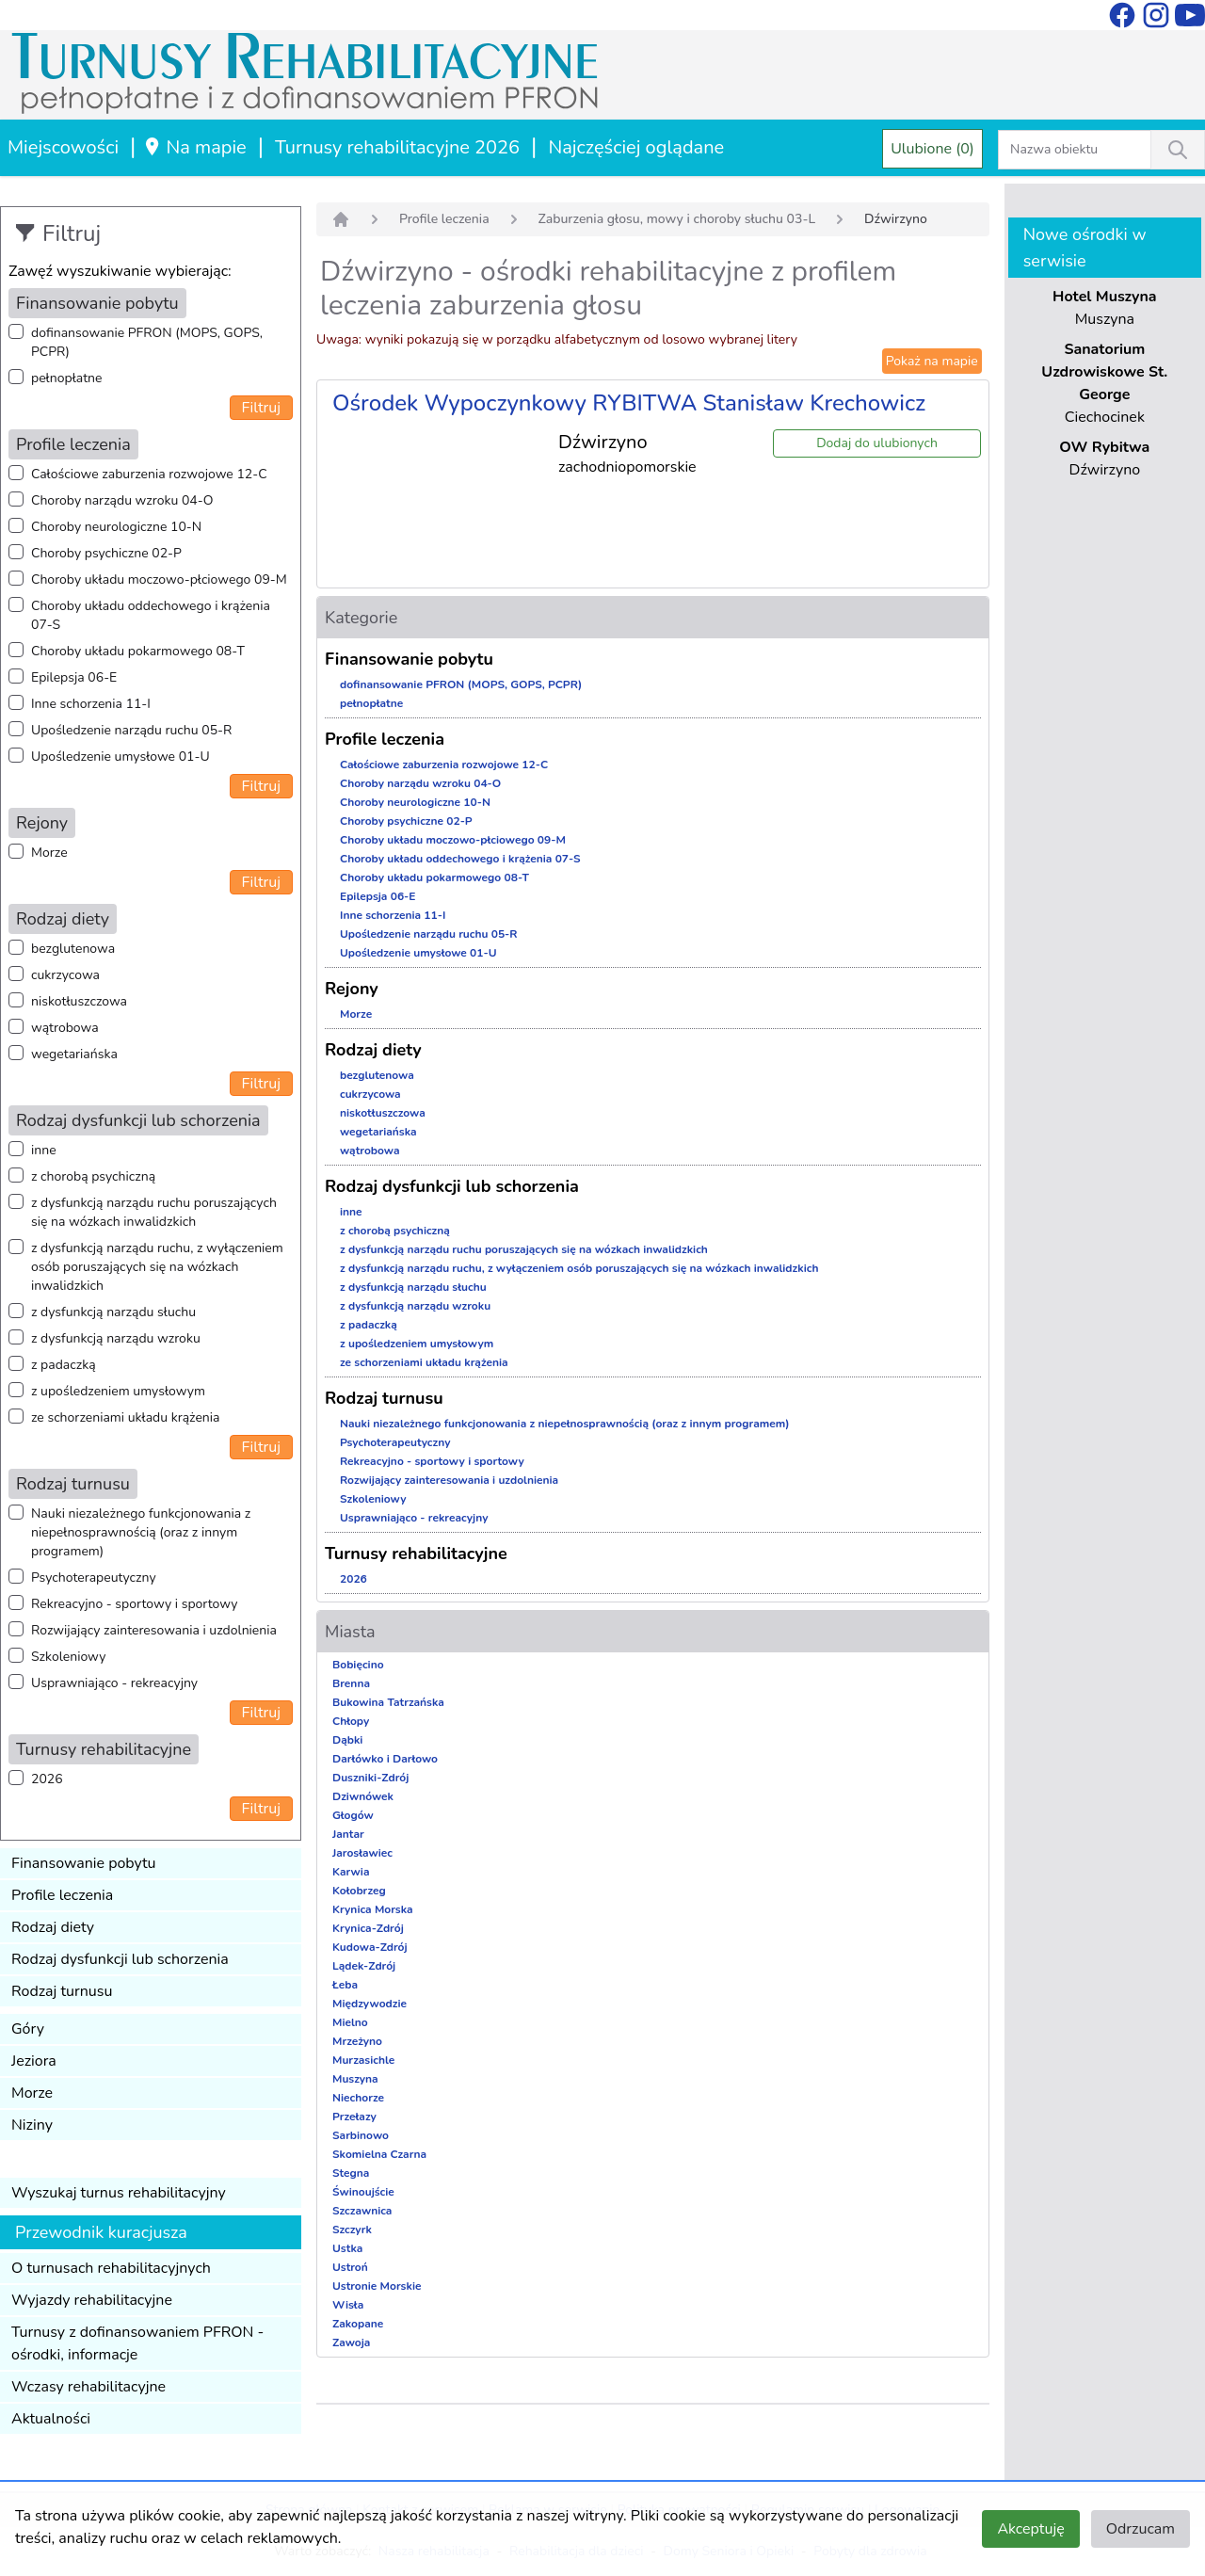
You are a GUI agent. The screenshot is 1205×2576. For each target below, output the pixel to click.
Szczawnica (362, 2210)
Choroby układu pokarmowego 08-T (138, 651)
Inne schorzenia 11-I (91, 704)
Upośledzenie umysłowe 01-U (120, 756)
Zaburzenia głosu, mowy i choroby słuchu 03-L (676, 219)
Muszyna (355, 2078)
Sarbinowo (360, 2135)
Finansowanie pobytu (83, 1863)
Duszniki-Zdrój (370, 1777)
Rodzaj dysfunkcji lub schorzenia (120, 1959)
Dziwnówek (363, 1796)
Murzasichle (363, 2060)
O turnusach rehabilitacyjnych (111, 2268)
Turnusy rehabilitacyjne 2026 (397, 147)
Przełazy (354, 2116)
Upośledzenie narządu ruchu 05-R (131, 730)
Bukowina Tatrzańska (388, 1702)
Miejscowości (63, 147)
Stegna (350, 2173)
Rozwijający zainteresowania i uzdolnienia (154, 1630)
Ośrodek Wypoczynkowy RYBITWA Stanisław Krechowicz (628, 403)
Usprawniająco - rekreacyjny (114, 1683)
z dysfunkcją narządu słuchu (113, 1312)
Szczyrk (352, 2229)
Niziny (32, 2125)
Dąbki (347, 1739)
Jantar (348, 1834)
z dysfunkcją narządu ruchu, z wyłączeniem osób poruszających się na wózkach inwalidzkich (157, 1267)
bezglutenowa (73, 949)
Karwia (350, 1871)
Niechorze (358, 2097)
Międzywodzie (369, 2003)
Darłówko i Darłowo (385, 1758)
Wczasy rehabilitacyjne (88, 2386)
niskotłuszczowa (79, 1001)
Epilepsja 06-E (74, 677)
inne (43, 1150)
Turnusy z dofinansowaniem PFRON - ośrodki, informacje (137, 2343)
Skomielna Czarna (379, 2154)
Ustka (347, 2248)
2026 (47, 1779)
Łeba (345, 1984)
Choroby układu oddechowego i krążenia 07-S (150, 615)
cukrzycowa (65, 975)
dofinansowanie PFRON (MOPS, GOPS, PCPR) (147, 342)
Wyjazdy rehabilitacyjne (91, 2300)
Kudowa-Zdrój (370, 1947)
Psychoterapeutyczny (93, 1577)
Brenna (351, 1683)
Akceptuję (1030, 2529)
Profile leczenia (62, 1895)
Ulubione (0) (932, 148)
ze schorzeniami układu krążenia (125, 1417)
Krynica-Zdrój (368, 1928)
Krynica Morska (372, 1909)
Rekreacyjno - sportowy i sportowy (134, 1604)
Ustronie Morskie (376, 2286)
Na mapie (194, 147)
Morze (49, 852)
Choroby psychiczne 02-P (106, 553)
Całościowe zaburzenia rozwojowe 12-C (149, 474)
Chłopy (350, 1721)
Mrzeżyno (357, 2041)
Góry (27, 2029)
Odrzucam (1140, 2529)
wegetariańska (74, 1054)
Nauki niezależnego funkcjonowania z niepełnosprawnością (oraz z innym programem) (140, 1532)
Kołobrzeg (359, 1890)
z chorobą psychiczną (93, 1176)
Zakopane (357, 2323)
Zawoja (351, 2342)
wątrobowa (65, 1028)
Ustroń (350, 2267)
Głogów (353, 1815)
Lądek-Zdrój (363, 1965)
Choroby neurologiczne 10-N (116, 527)
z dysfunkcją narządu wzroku (116, 1338)
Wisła (347, 2304)
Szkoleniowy (68, 1657)
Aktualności (50, 2418)
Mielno (350, 2022)
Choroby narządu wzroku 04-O (122, 500)
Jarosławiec (362, 1852)
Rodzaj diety (52, 1927)
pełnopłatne (67, 378)
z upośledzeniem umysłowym (118, 1391)
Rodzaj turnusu (62, 1991)
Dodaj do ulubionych (877, 443)
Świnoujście (363, 2191)
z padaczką (63, 1365)
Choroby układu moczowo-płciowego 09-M (159, 579)
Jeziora (33, 2061)
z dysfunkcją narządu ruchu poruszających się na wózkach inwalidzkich (154, 1212)
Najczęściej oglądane (636, 147)
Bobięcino (358, 1664)
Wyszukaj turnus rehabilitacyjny (118, 2192)
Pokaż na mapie (932, 361)
